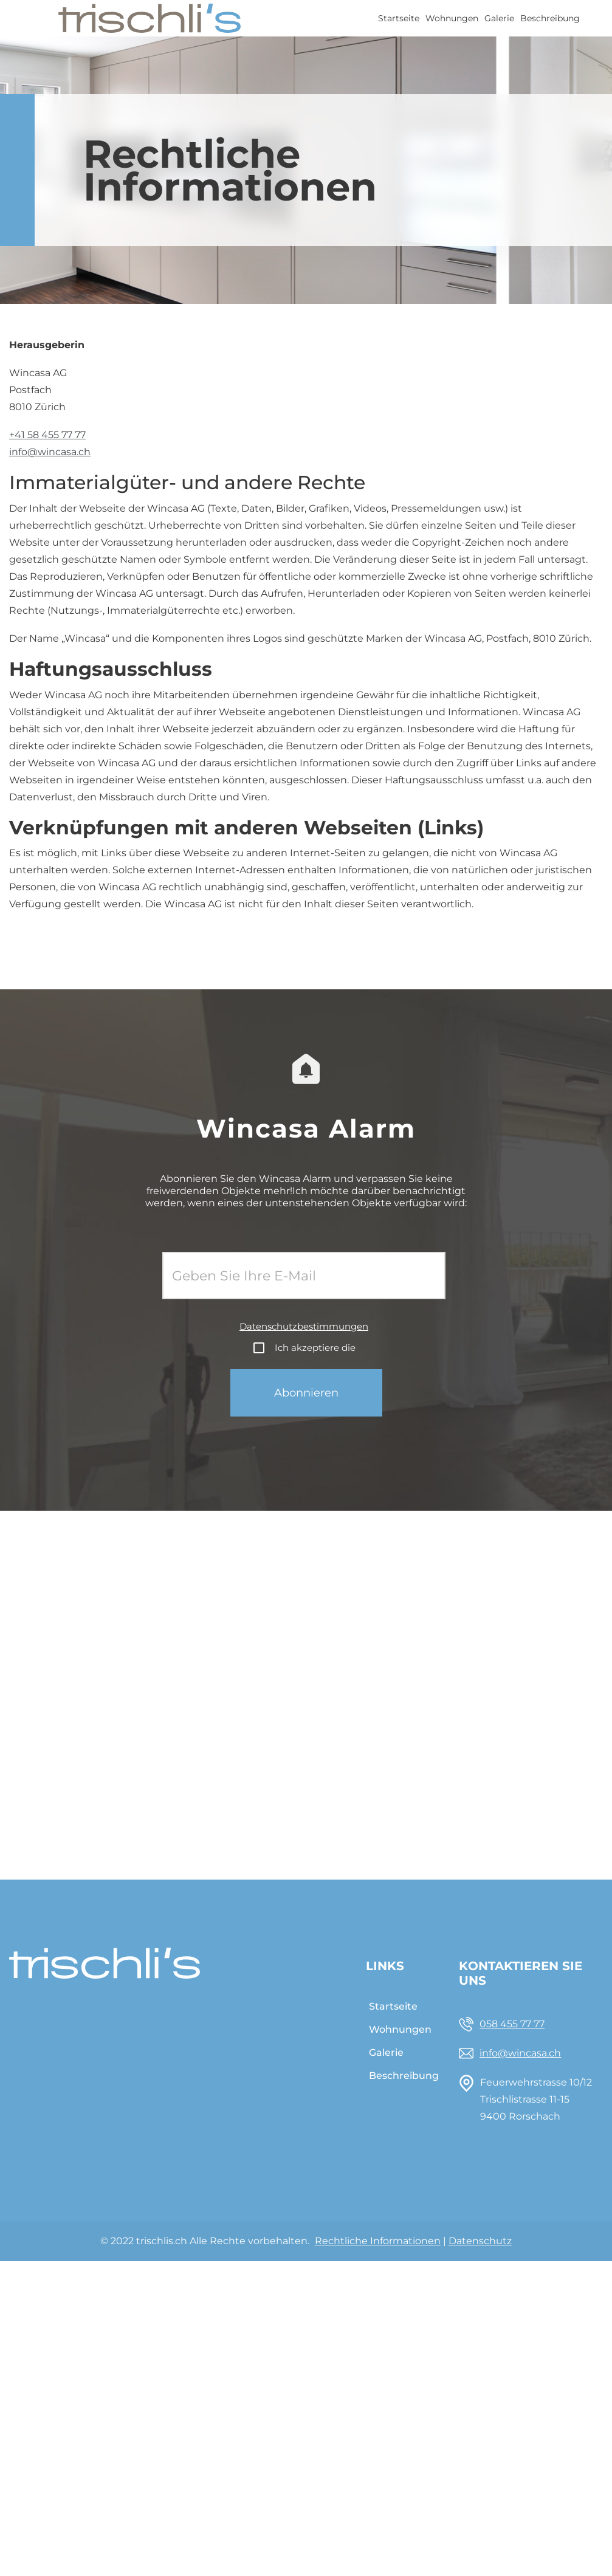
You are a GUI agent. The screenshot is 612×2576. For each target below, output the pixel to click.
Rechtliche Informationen (378, 2241)
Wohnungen (451, 18)
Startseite (398, 18)
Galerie (499, 18)
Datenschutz (480, 2241)
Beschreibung (550, 18)
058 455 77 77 (512, 2024)
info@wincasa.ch (50, 452)
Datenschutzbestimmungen (303, 1326)
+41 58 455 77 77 (47, 435)
